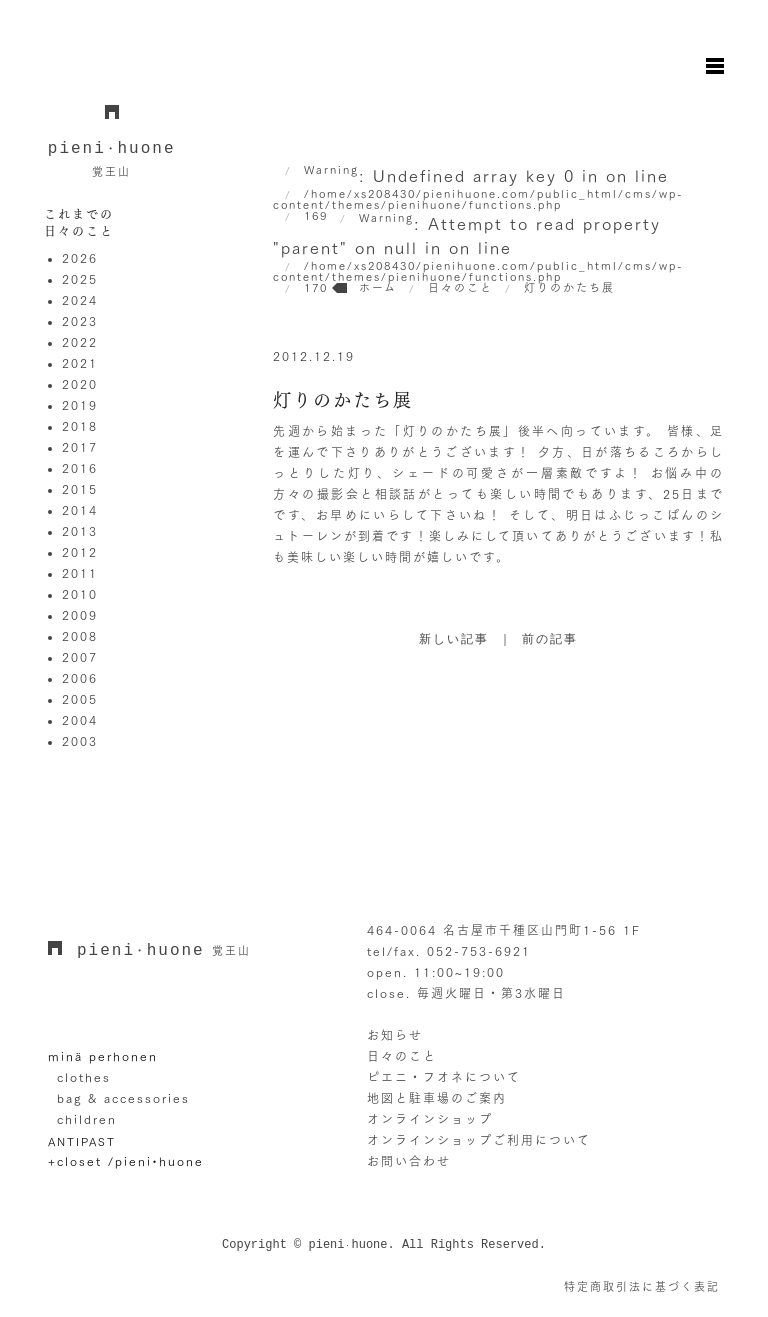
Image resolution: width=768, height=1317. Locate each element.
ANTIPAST (82, 1141)
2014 (80, 510)
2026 (80, 258)
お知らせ (395, 1035)
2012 (80, 552)
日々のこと (402, 1056)
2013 (80, 531)
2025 (80, 279)
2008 (80, 636)
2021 (80, 363)
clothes (84, 1077)
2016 (80, 468)
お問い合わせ (409, 1161)
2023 (80, 321)
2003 (80, 741)
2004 (80, 720)
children (87, 1119)
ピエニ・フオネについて (444, 1077)
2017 (80, 447)
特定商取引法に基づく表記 (642, 1286)
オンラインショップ (430, 1119)
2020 (80, 384)
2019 (80, 405)
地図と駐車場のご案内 (437, 1098)
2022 (80, 342)
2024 (80, 300)
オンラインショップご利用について (479, 1140)
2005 (80, 699)
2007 (80, 657)
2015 (80, 489)
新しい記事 (454, 640)
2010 (80, 594)
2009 (80, 615)
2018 (80, 426)
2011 (80, 573)
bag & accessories (123, 1098)
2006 (80, 678)
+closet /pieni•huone (126, 1161)
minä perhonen (103, 1056)
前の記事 (550, 640)
